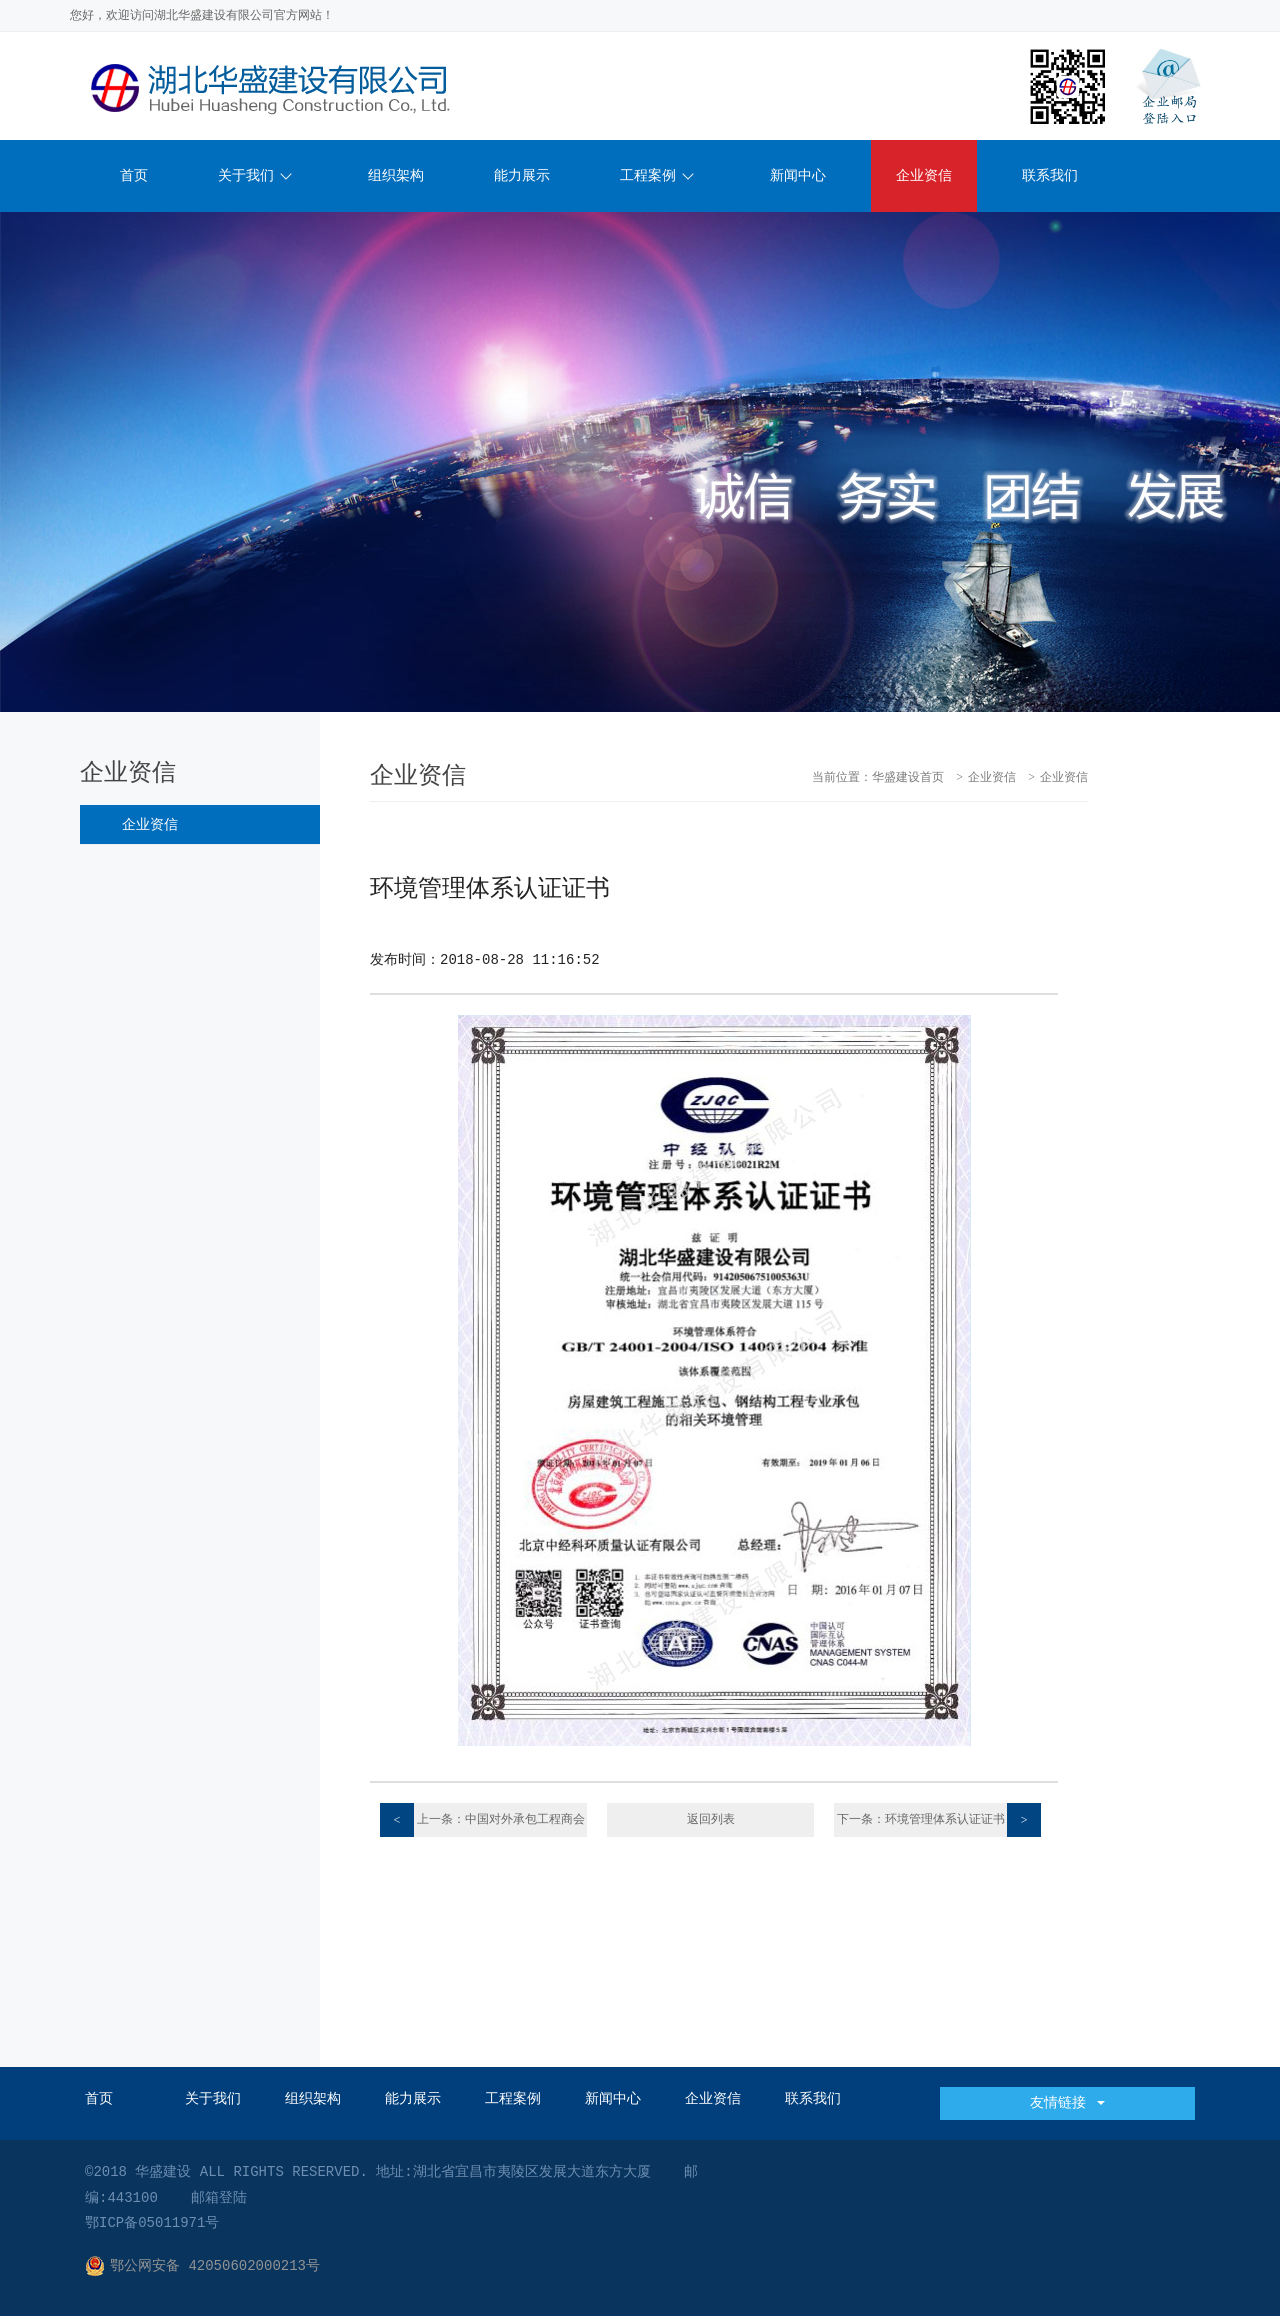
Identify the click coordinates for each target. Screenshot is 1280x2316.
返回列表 (711, 1820)
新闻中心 (798, 176)
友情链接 (1067, 2103)
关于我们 (255, 176)
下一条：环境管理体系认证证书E (939, 1820)
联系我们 (1050, 176)
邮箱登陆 (219, 2198)
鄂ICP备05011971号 (152, 2223)
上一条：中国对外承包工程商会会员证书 (482, 1820)
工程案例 (657, 176)
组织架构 (396, 176)
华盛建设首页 (908, 778)
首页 (134, 176)
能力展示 (522, 176)
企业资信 (924, 176)
